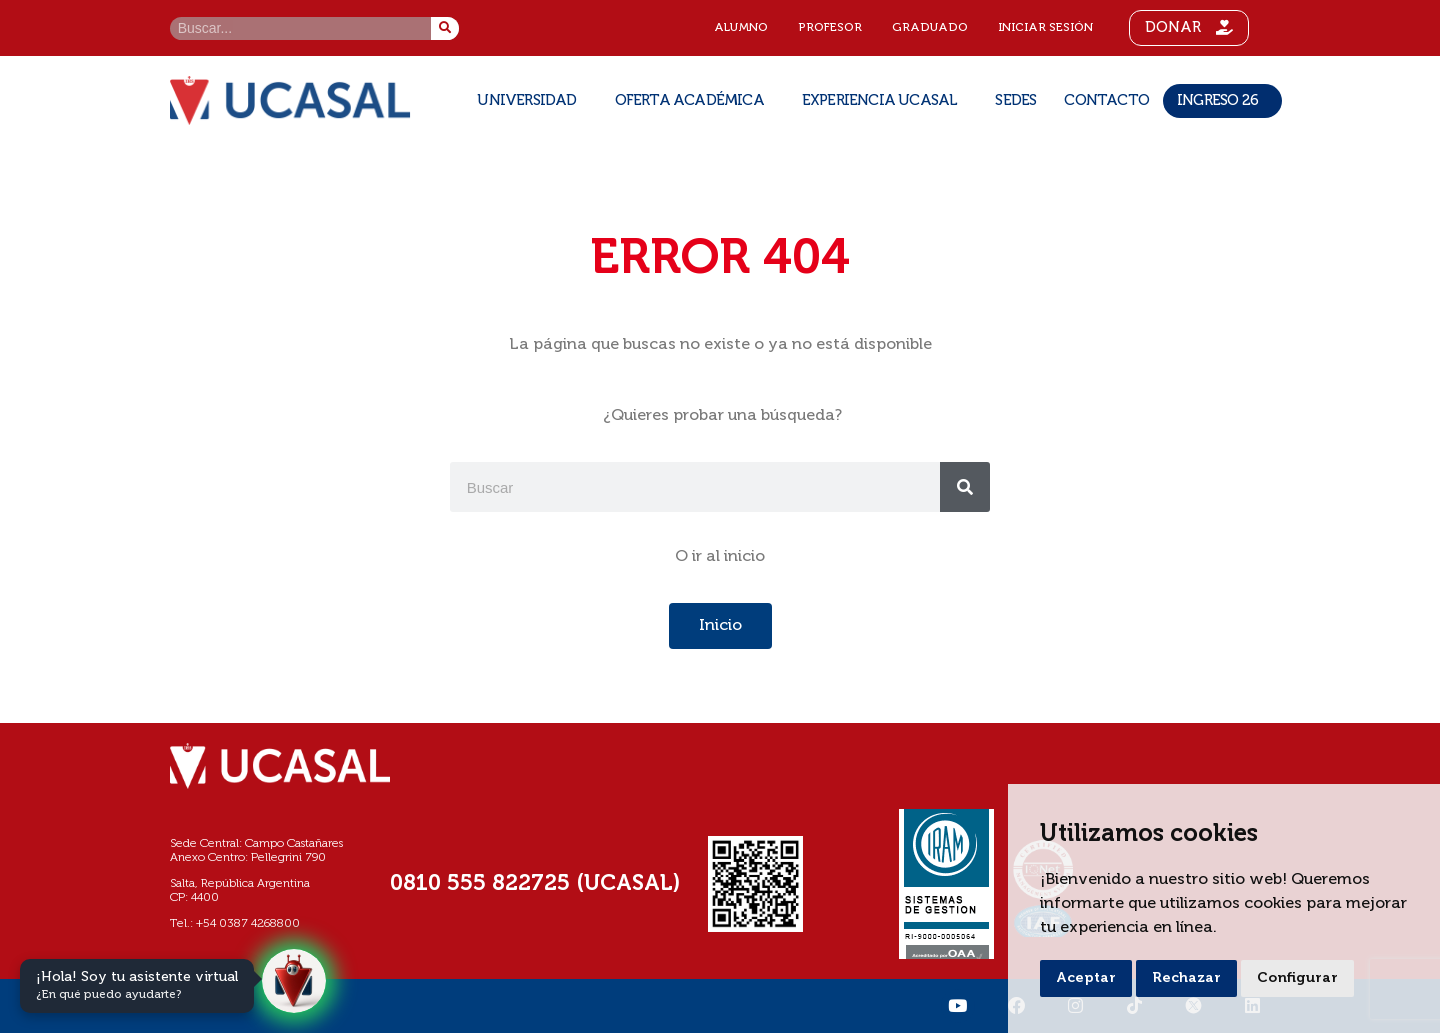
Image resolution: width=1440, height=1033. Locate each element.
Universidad (531, 101)
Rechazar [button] (1186, 978)
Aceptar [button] (1086, 978)
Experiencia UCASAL (885, 101)
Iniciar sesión (1045, 28)
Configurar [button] (1297, 978)
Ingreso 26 (1222, 101)
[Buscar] (445, 28)
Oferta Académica (694, 101)
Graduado (930, 28)
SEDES (1015, 100)
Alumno (741, 28)
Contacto (1106, 100)
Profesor (830, 28)
